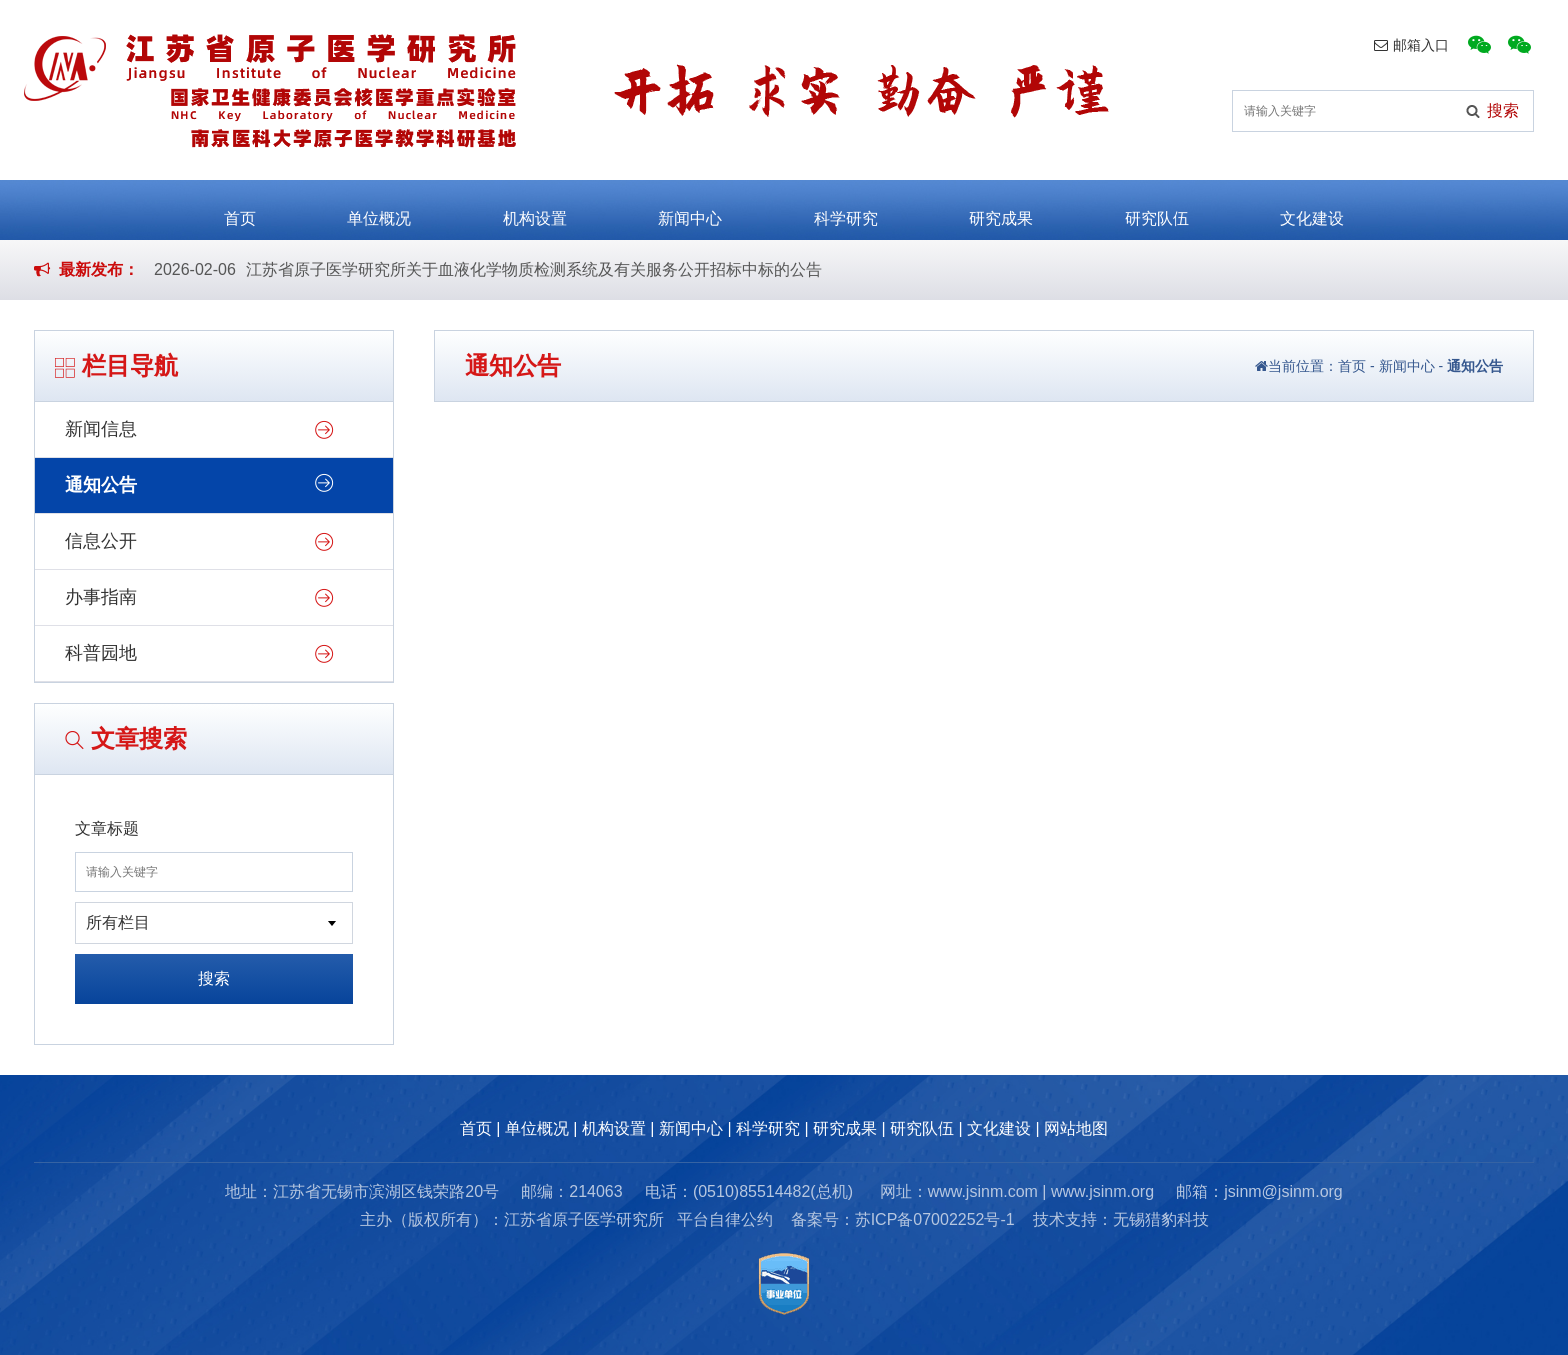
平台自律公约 (725, 1219)
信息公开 (101, 541)
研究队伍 (1157, 208)
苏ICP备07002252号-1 (935, 1219)
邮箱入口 (1411, 45)
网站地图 (1076, 1128)
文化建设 (1312, 208)
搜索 (214, 978)
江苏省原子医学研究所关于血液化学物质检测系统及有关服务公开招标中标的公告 (534, 269)
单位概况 (379, 208)
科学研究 (846, 208)
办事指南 (101, 597)
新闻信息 (101, 429)
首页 (240, 208)
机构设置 (535, 208)
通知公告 (101, 485)
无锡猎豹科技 (1161, 1219)
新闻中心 (690, 208)
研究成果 (1001, 208)
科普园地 (101, 653)
